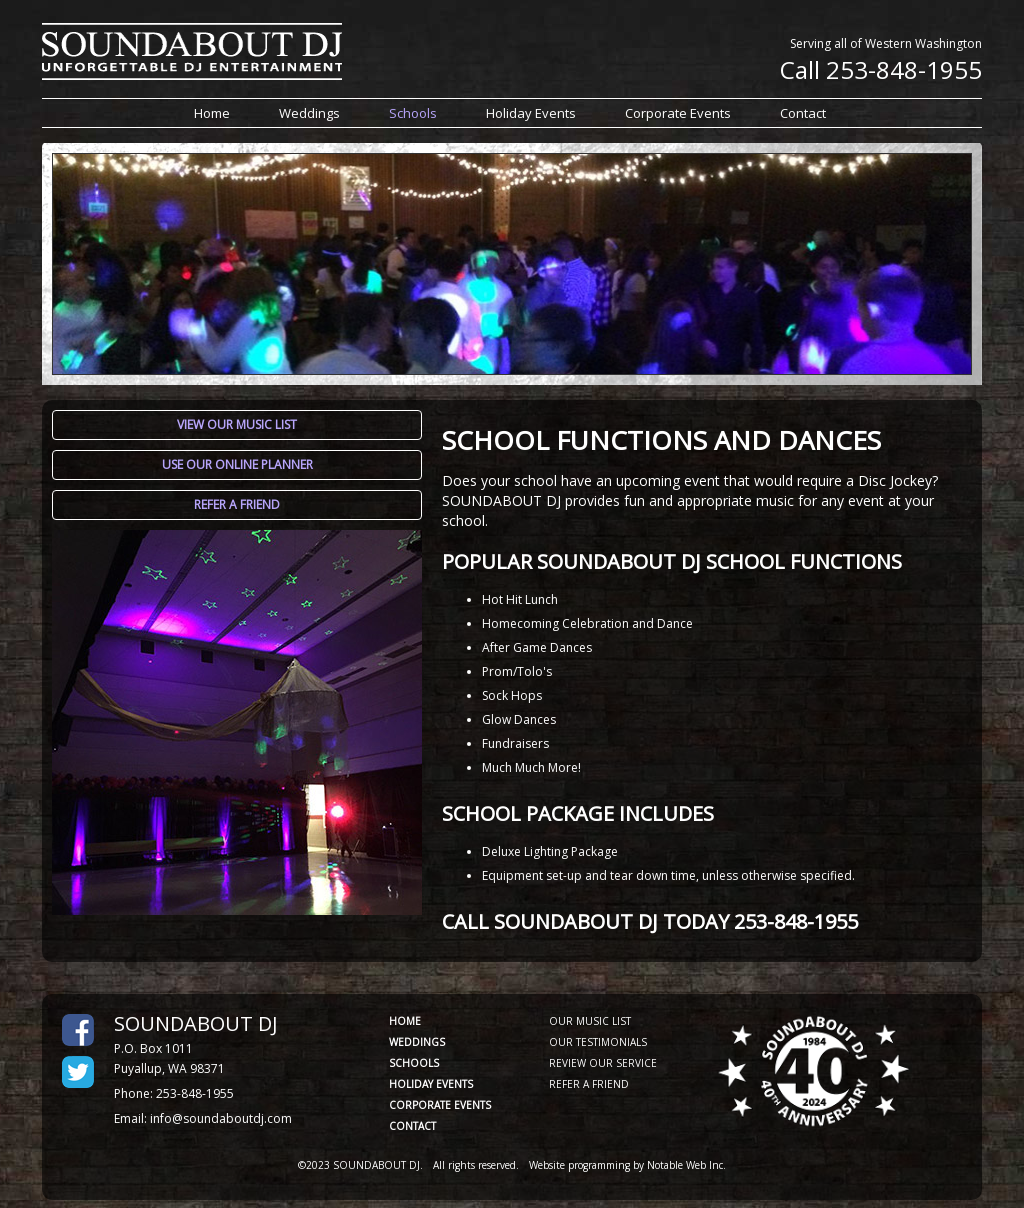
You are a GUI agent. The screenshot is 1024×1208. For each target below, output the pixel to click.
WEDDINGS (417, 1042)
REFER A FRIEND (589, 1084)
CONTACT (412, 1126)
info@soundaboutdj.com (221, 1118)
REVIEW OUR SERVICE (603, 1063)
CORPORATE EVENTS (440, 1105)
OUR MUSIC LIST (590, 1021)
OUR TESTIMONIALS (598, 1042)
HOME (405, 1021)
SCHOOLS (414, 1063)
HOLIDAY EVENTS (431, 1084)
